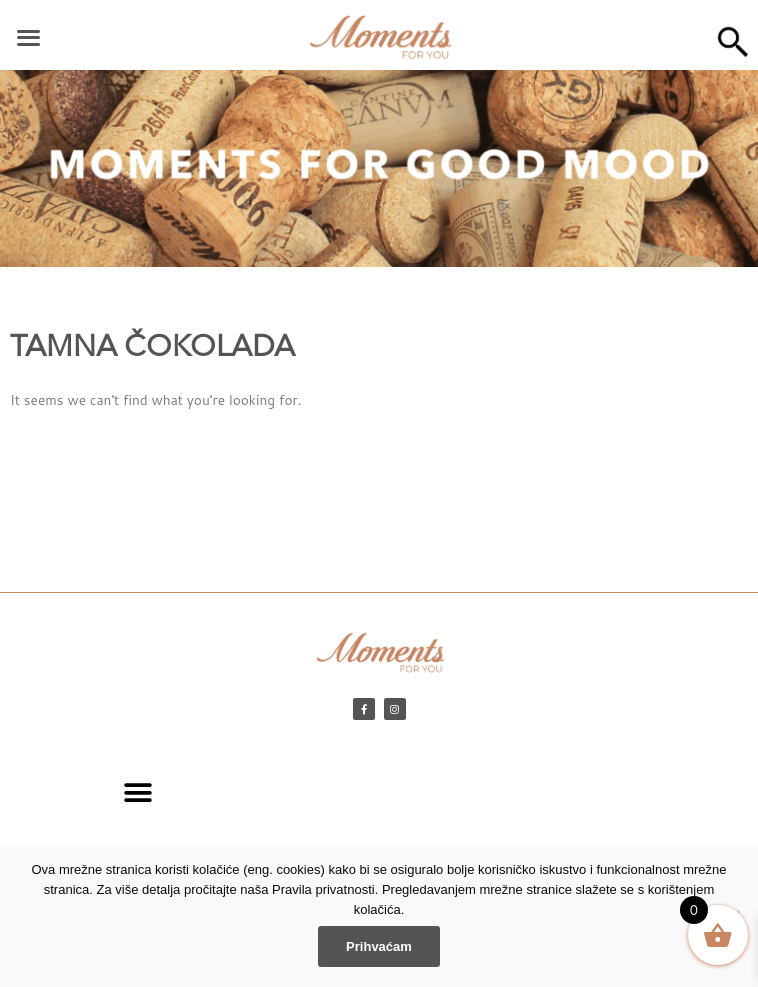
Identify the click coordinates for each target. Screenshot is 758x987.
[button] (138, 792)
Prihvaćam (379, 946)
